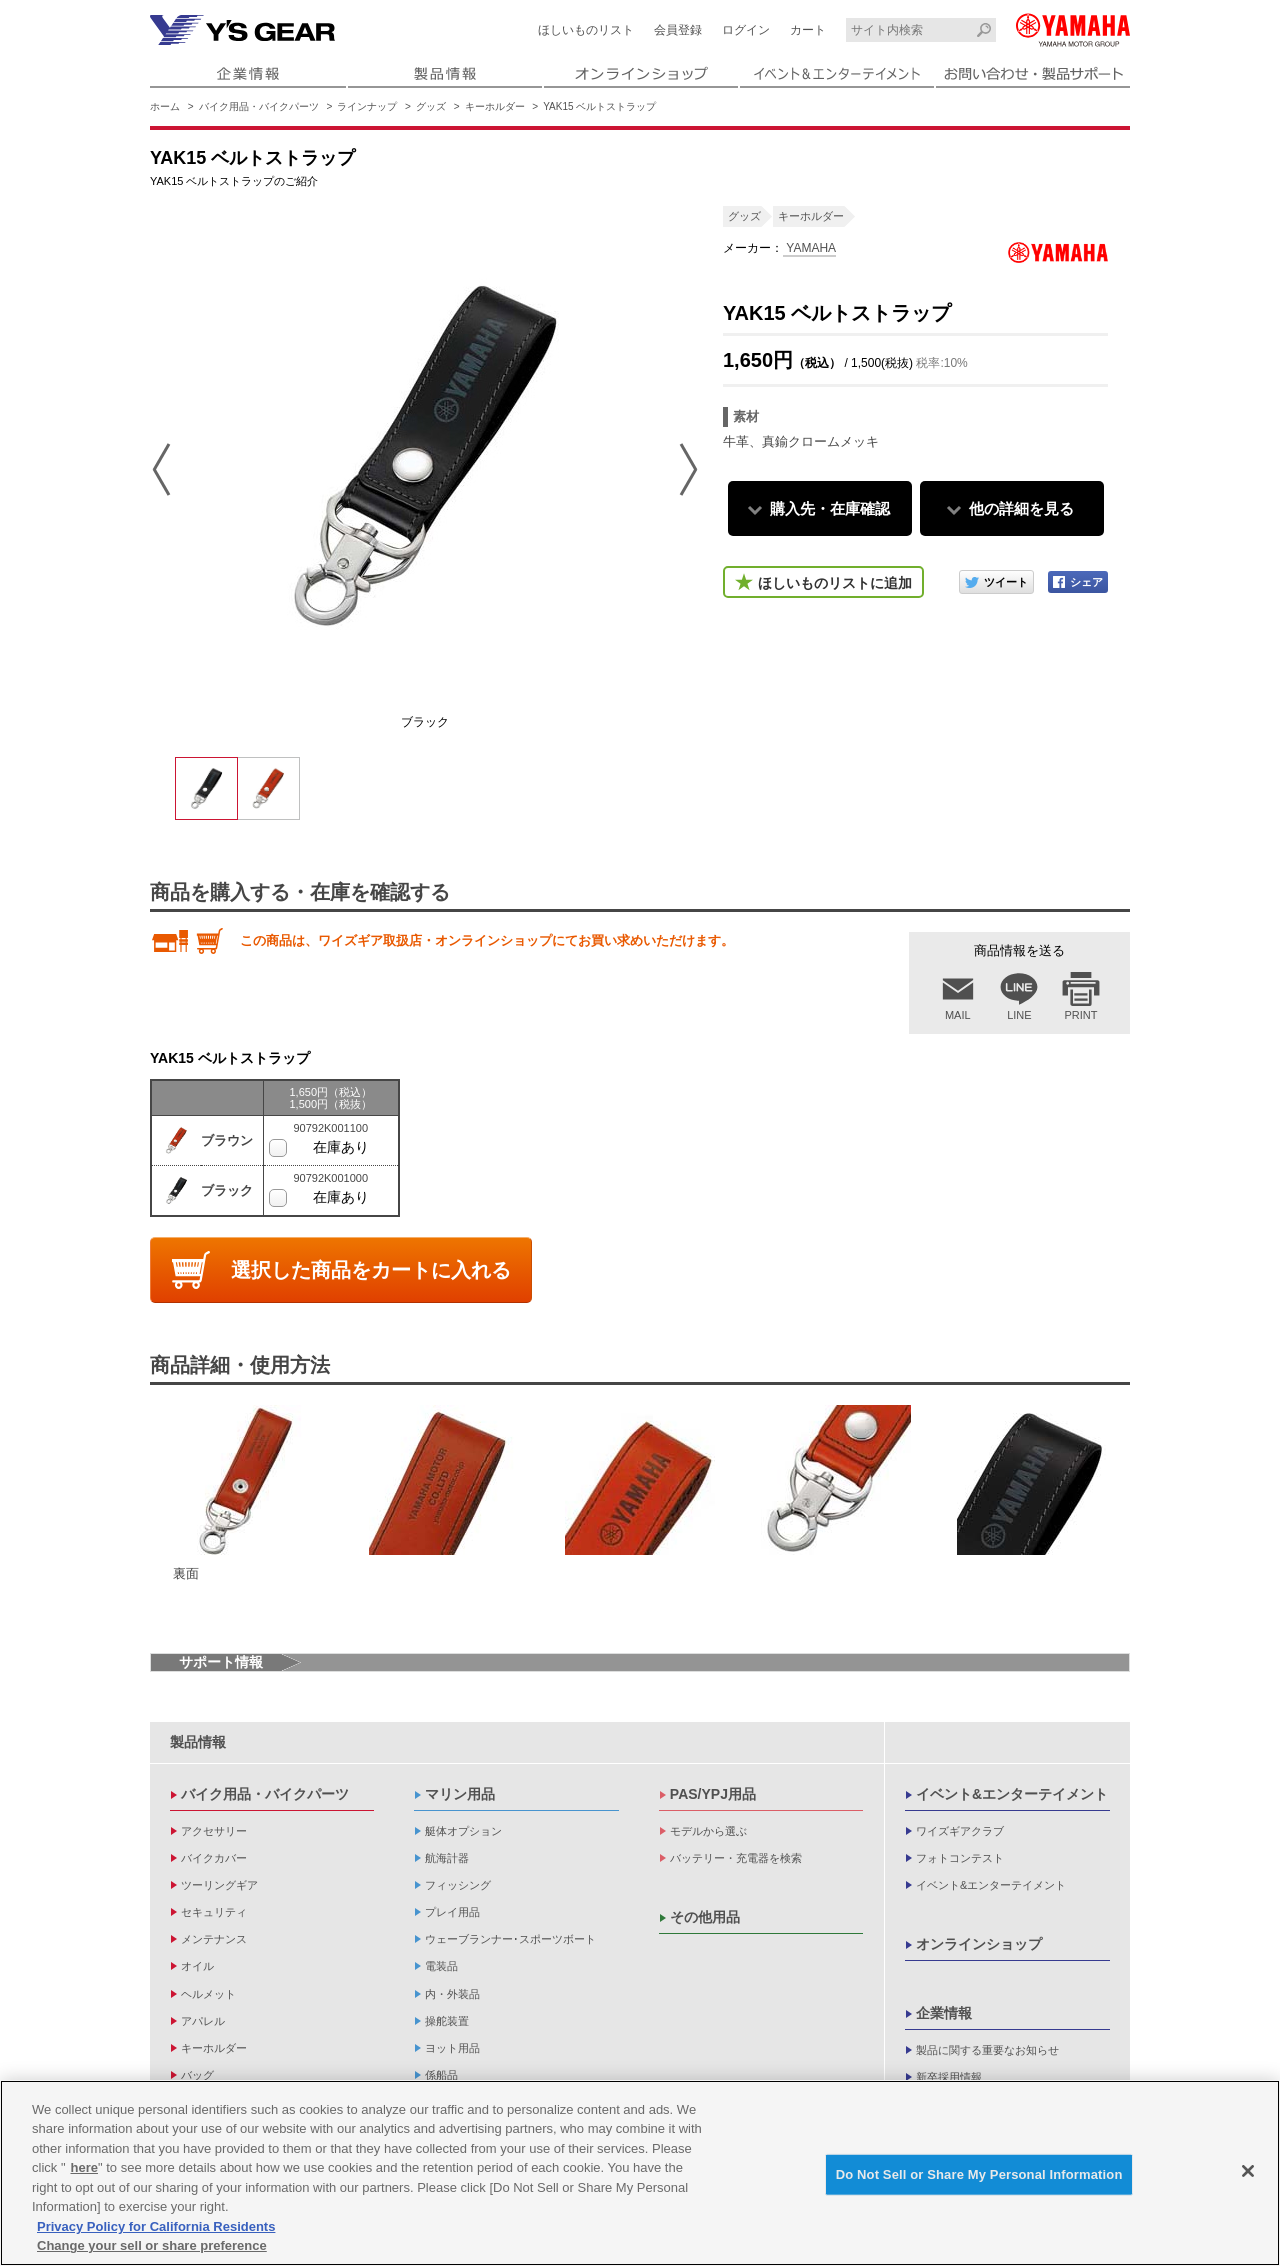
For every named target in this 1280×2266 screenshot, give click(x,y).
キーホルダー (495, 106)
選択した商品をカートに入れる (371, 1270)
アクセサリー (214, 1831)
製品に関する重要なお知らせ (987, 2050)
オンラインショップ (979, 1944)
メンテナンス (214, 1939)
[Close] (1248, 2171)
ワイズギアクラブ (960, 1831)
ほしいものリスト (586, 30)
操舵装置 (447, 2021)
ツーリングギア (219, 1885)
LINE (1019, 1015)
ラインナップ (367, 106)
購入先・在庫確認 (830, 508)
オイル (197, 1966)
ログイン (746, 30)
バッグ (197, 2075)
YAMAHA (809, 248)
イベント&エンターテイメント (1012, 1794)
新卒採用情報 (949, 2077)
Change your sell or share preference (152, 2245)
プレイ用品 (452, 1912)
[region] (640, 2173)
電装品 (441, 1966)
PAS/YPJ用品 (713, 1794)
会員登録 (678, 30)
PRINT (1081, 1015)
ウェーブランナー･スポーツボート (510, 1939)
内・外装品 (452, 1994)
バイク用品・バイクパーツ (259, 106)
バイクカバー (214, 1858)
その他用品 (705, 1917)
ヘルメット (208, 1994)
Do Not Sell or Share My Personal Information (979, 2174)
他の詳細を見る (1021, 508)
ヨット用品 (452, 2048)
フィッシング (458, 1885)
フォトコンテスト (960, 1858)
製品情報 (198, 1742)
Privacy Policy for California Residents (156, 2226)
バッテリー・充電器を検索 (736, 1858)
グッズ (431, 106)
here (84, 2167)
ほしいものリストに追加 (835, 583)
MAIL (958, 1015)
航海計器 (447, 1858)
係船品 (441, 2075)
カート (808, 30)
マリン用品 (460, 1794)
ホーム (165, 106)
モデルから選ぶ (708, 1831)
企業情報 (944, 2013)
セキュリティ (214, 1912)
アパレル (203, 2021)
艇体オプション (463, 1831)
